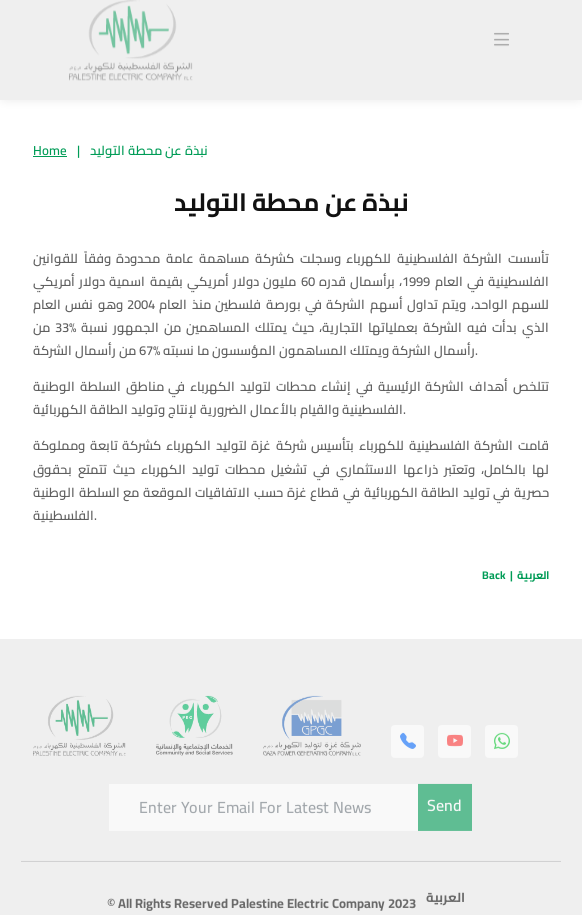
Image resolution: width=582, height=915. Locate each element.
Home (50, 150)
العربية (533, 575)
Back (494, 575)
